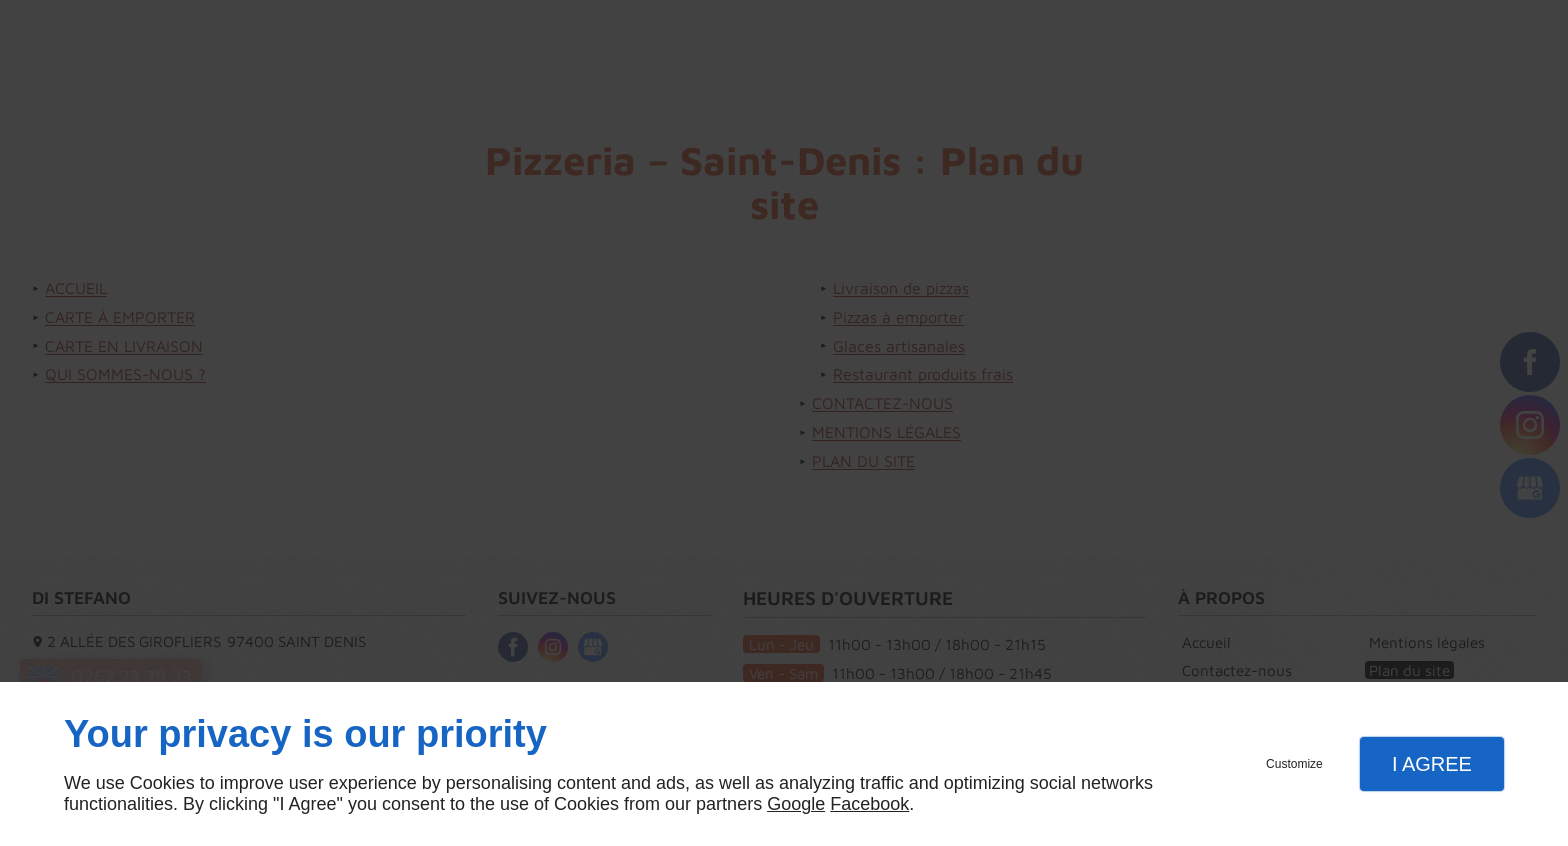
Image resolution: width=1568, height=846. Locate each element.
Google (796, 804)
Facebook (869, 804)
